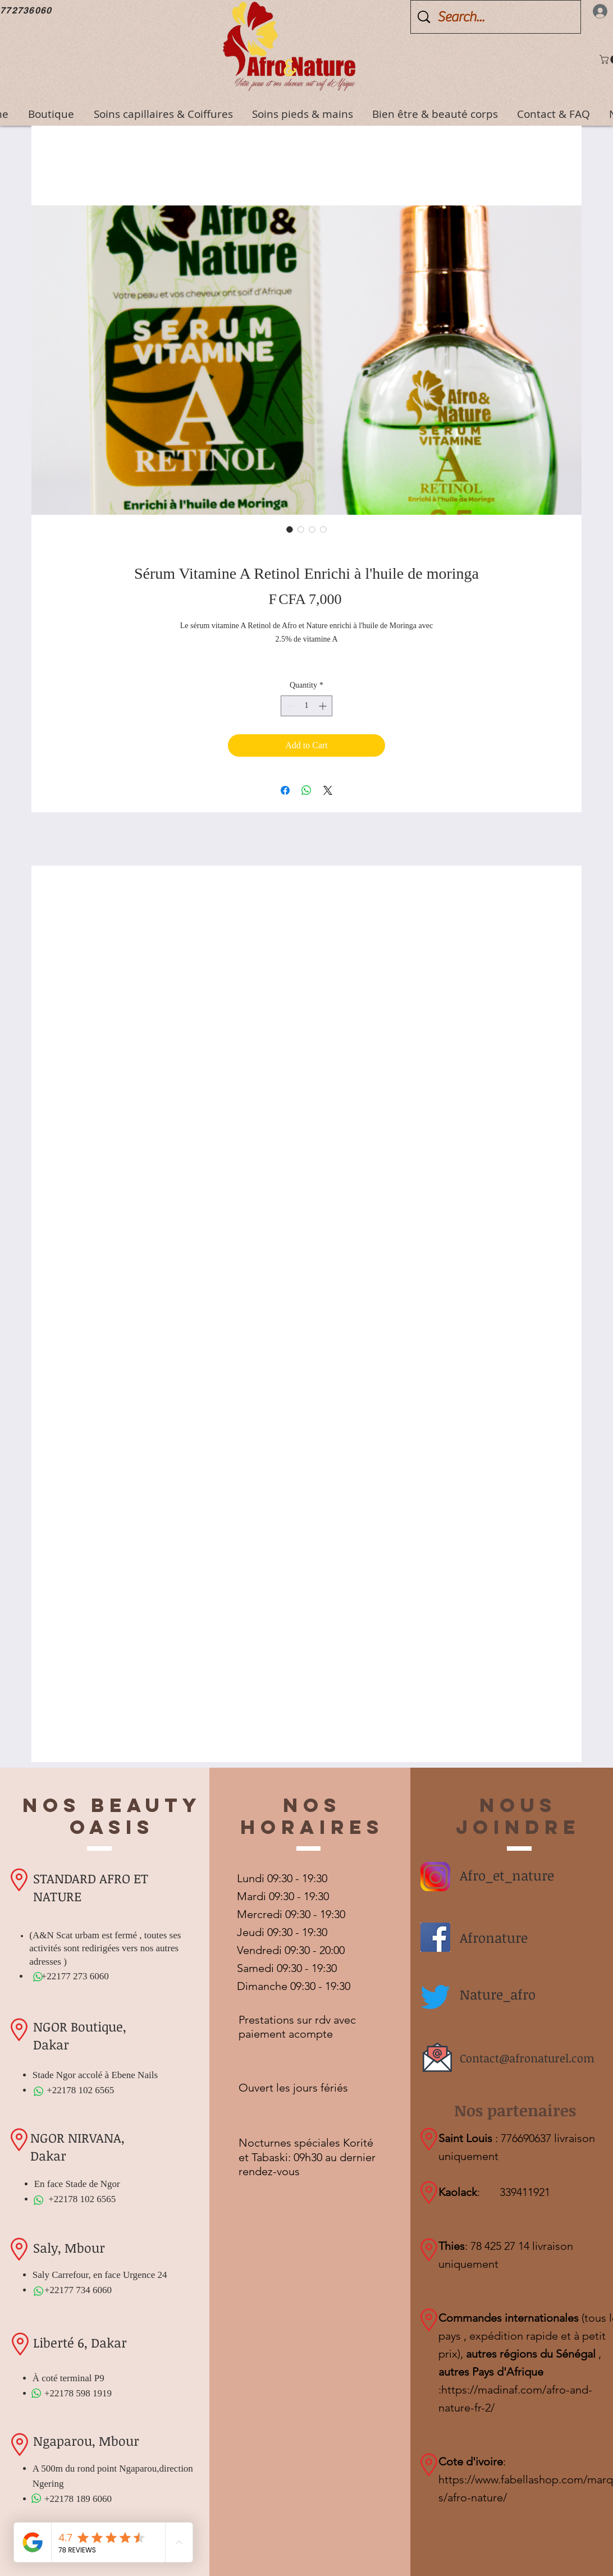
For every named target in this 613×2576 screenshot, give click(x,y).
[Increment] (324, 706)
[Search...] (497, 17)
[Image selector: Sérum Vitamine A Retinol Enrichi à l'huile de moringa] (289, 529)
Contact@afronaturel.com (527, 2058)
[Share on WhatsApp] (306, 790)
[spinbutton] (306, 706)
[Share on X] (328, 790)
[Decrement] (289, 706)
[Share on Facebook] (285, 790)
